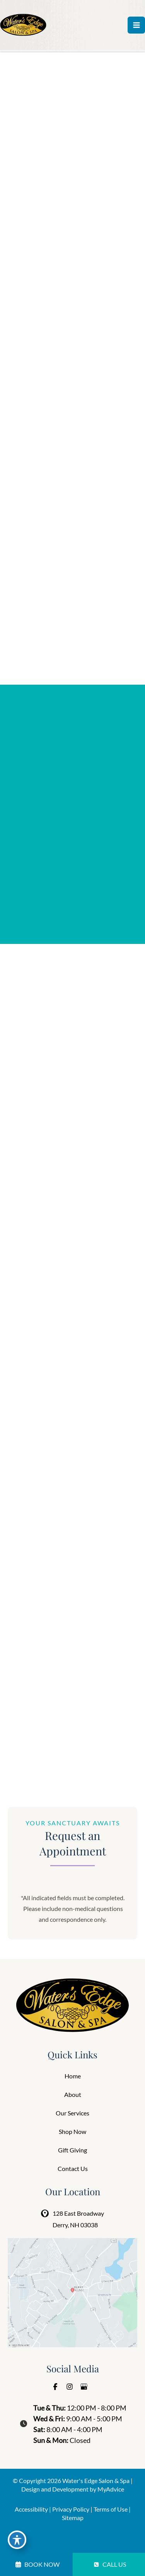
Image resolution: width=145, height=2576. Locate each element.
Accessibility (31, 2509)
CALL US (109, 2564)
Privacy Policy (70, 2509)
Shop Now (72, 2131)
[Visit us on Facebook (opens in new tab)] (55, 2386)
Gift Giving (72, 2150)
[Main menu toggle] (136, 25)
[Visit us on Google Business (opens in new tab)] (84, 2386)
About (72, 2094)
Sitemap (73, 2517)
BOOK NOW (37, 2564)
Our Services (72, 2113)
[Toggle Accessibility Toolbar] (17, 2539)
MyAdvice (110, 2489)
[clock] (22, 2422)
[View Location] (47, 2212)
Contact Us (73, 2168)
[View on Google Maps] (72, 2292)
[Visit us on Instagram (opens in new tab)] (69, 2386)
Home (73, 2076)
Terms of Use (111, 2509)
